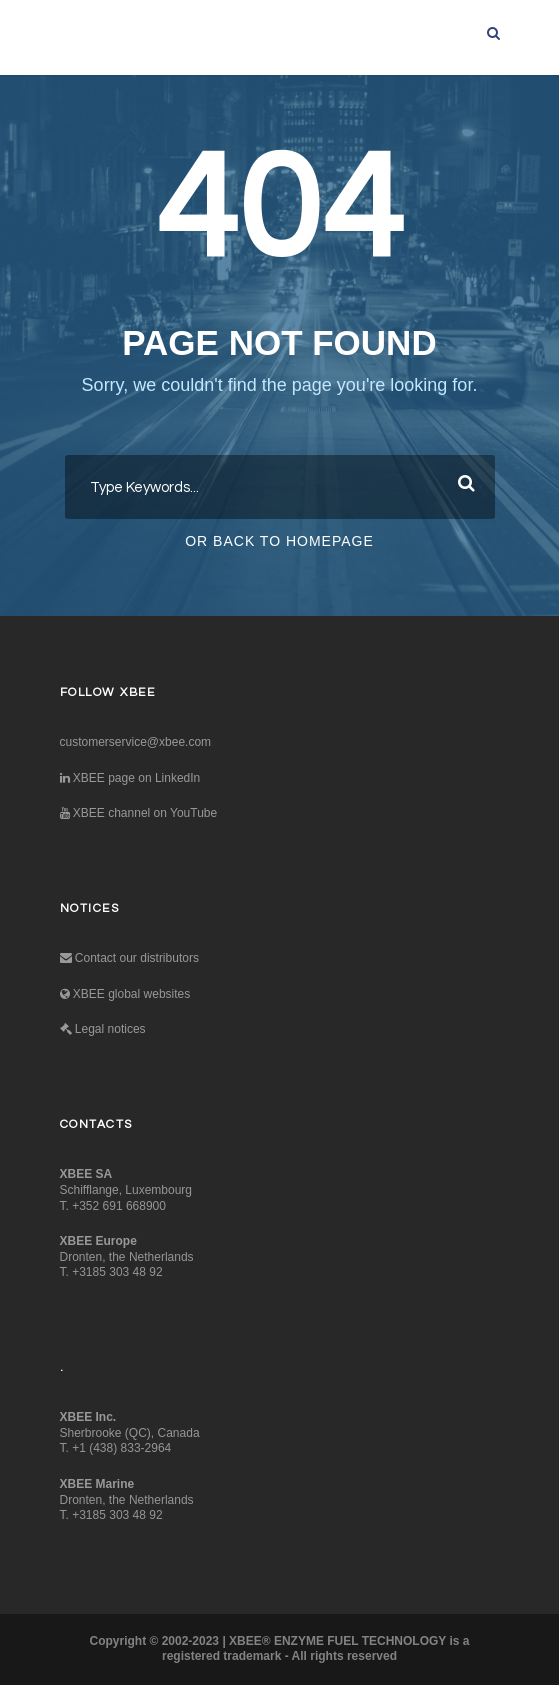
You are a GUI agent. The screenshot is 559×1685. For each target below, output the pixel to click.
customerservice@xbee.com (136, 742)
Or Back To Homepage (279, 541)
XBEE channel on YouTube (139, 813)
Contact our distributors (129, 958)
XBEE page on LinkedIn (130, 778)
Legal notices (103, 1029)
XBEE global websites (125, 994)
